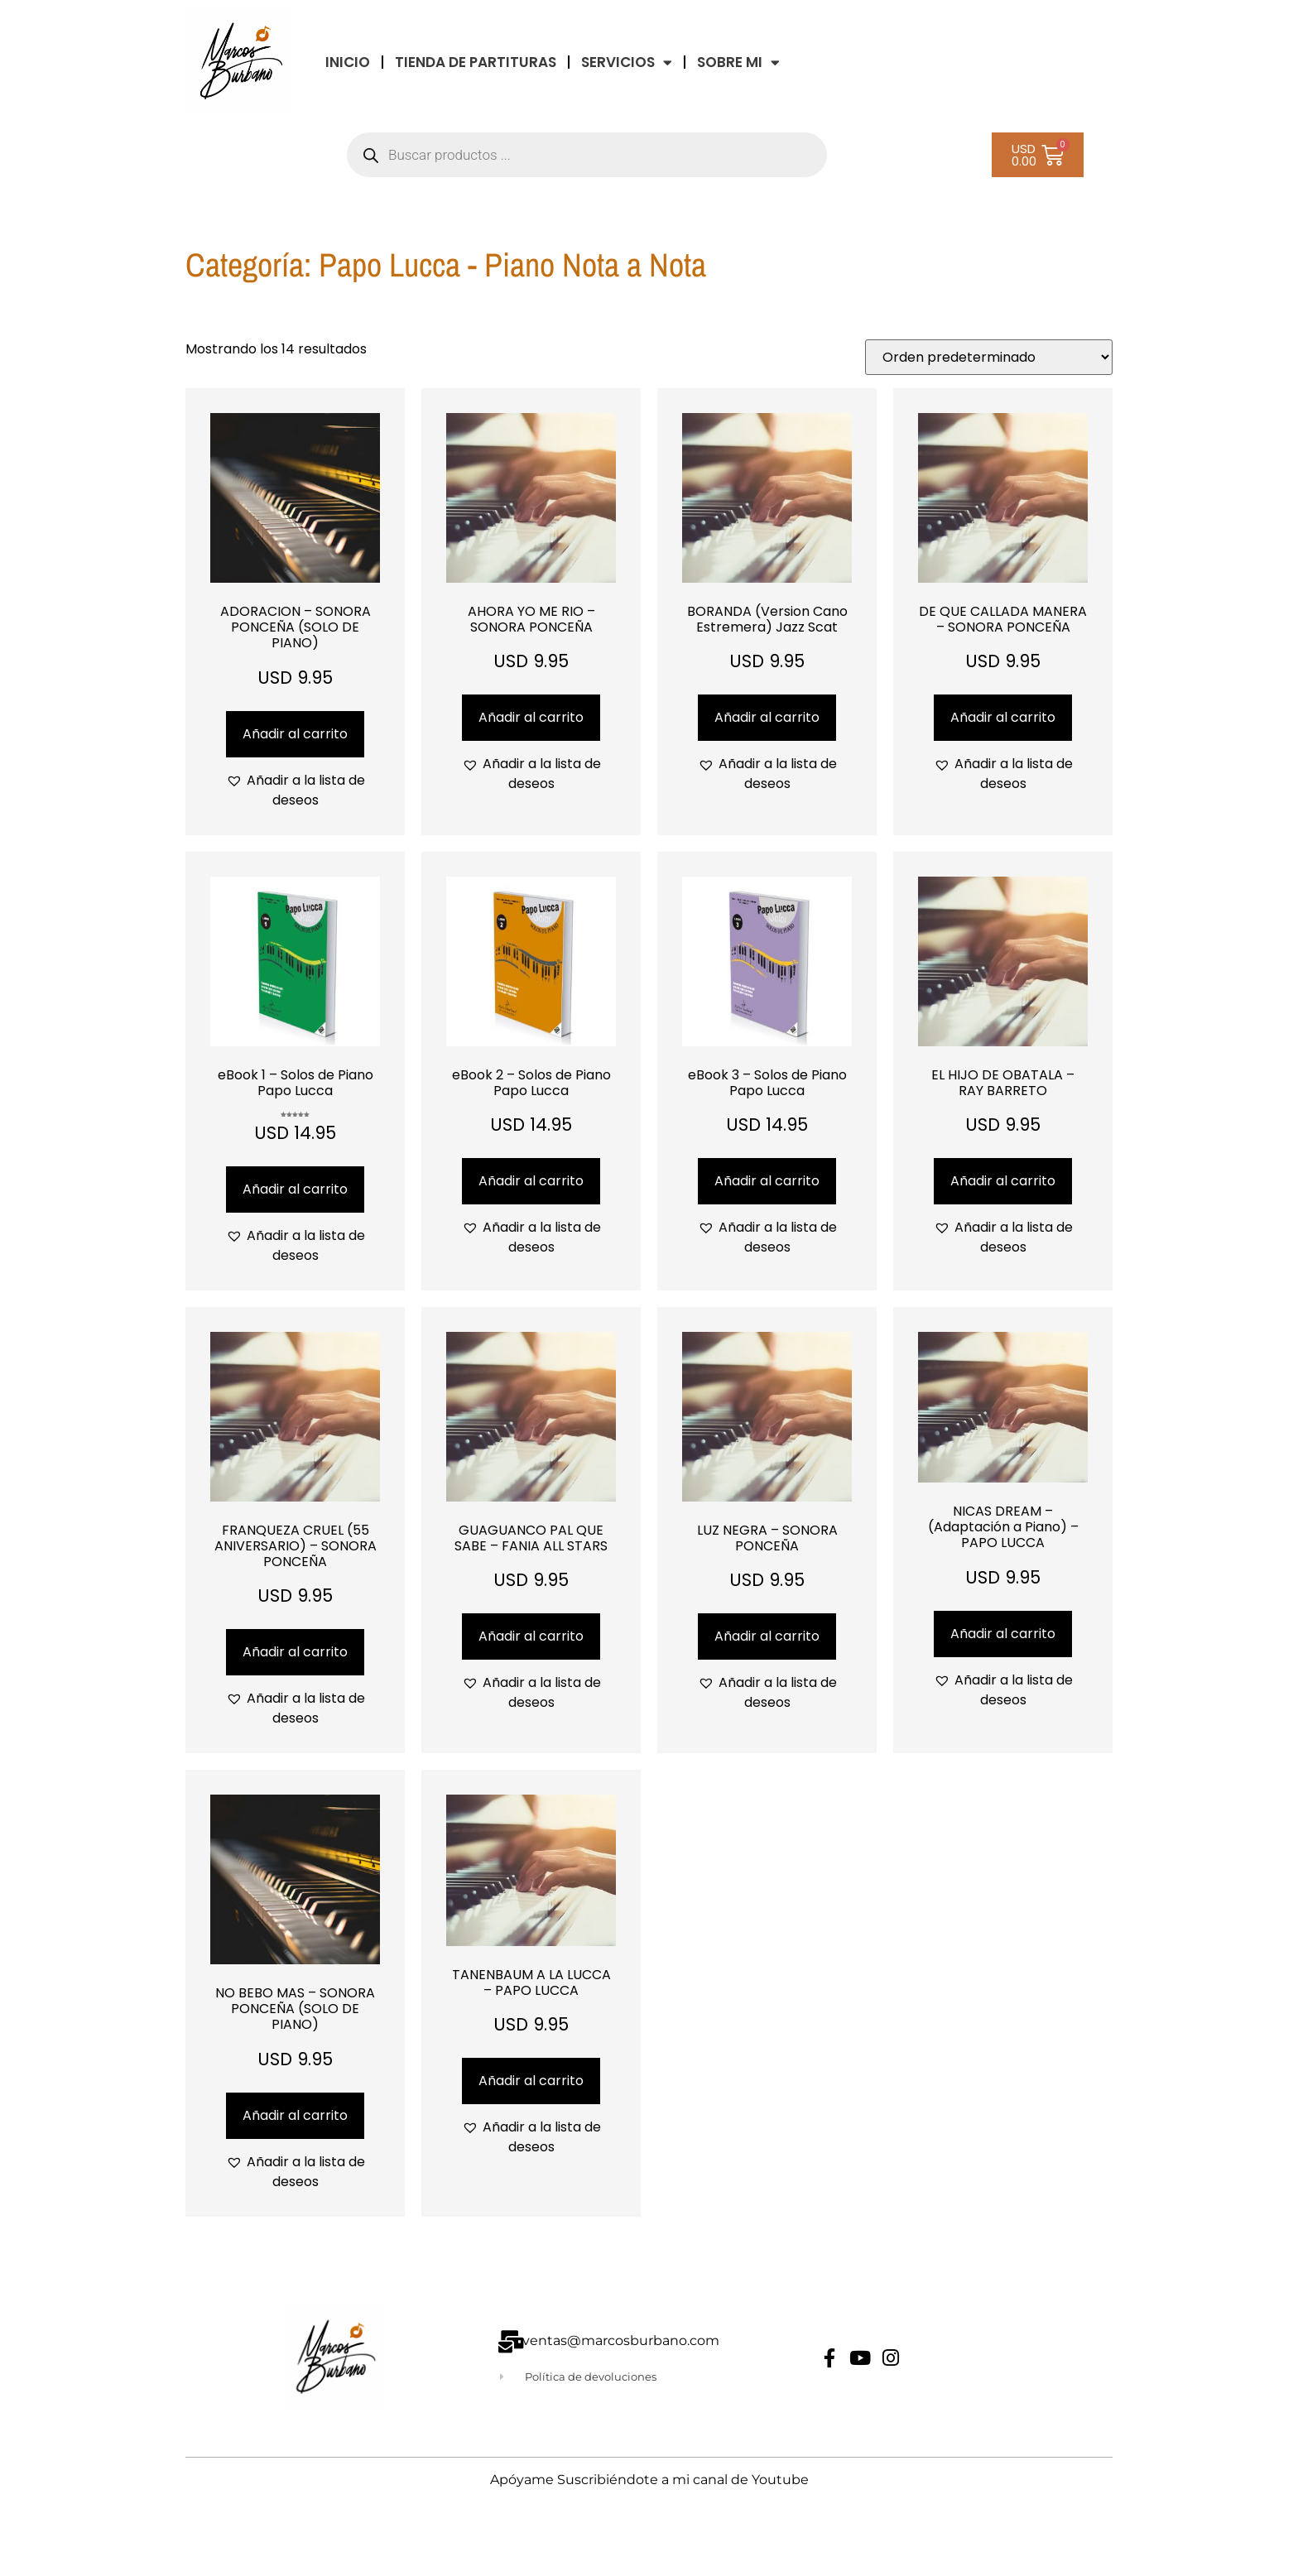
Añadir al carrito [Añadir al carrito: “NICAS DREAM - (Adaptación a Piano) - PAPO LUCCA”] (1002, 1633)
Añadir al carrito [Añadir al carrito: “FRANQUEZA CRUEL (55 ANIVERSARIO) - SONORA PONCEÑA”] (295, 1651)
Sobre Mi (738, 62)
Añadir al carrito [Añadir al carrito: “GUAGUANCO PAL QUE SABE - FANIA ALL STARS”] (531, 1636)
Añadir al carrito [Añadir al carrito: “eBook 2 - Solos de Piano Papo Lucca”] (531, 1180)
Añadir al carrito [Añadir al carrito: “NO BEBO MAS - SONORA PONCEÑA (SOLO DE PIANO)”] (295, 2115)
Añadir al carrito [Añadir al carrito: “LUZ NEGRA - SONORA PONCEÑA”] (767, 1636)
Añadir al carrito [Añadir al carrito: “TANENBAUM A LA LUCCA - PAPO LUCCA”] (531, 2080)
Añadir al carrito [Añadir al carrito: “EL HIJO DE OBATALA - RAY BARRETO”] (1002, 1180)
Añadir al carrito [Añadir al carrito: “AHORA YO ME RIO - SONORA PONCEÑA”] (531, 717)
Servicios (626, 62)
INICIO (347, 62)
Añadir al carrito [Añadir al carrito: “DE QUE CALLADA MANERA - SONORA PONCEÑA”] (1002, 717)
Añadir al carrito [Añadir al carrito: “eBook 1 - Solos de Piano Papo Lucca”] (295, 1189)
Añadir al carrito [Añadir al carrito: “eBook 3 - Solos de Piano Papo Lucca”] (767, 1180)
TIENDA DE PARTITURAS (475, 62)
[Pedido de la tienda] (989, 357)
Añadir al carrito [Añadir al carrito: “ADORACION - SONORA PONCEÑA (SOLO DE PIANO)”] (295, 733)
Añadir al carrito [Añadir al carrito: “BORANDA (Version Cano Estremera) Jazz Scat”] (767, 717)
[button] (295, 790)
